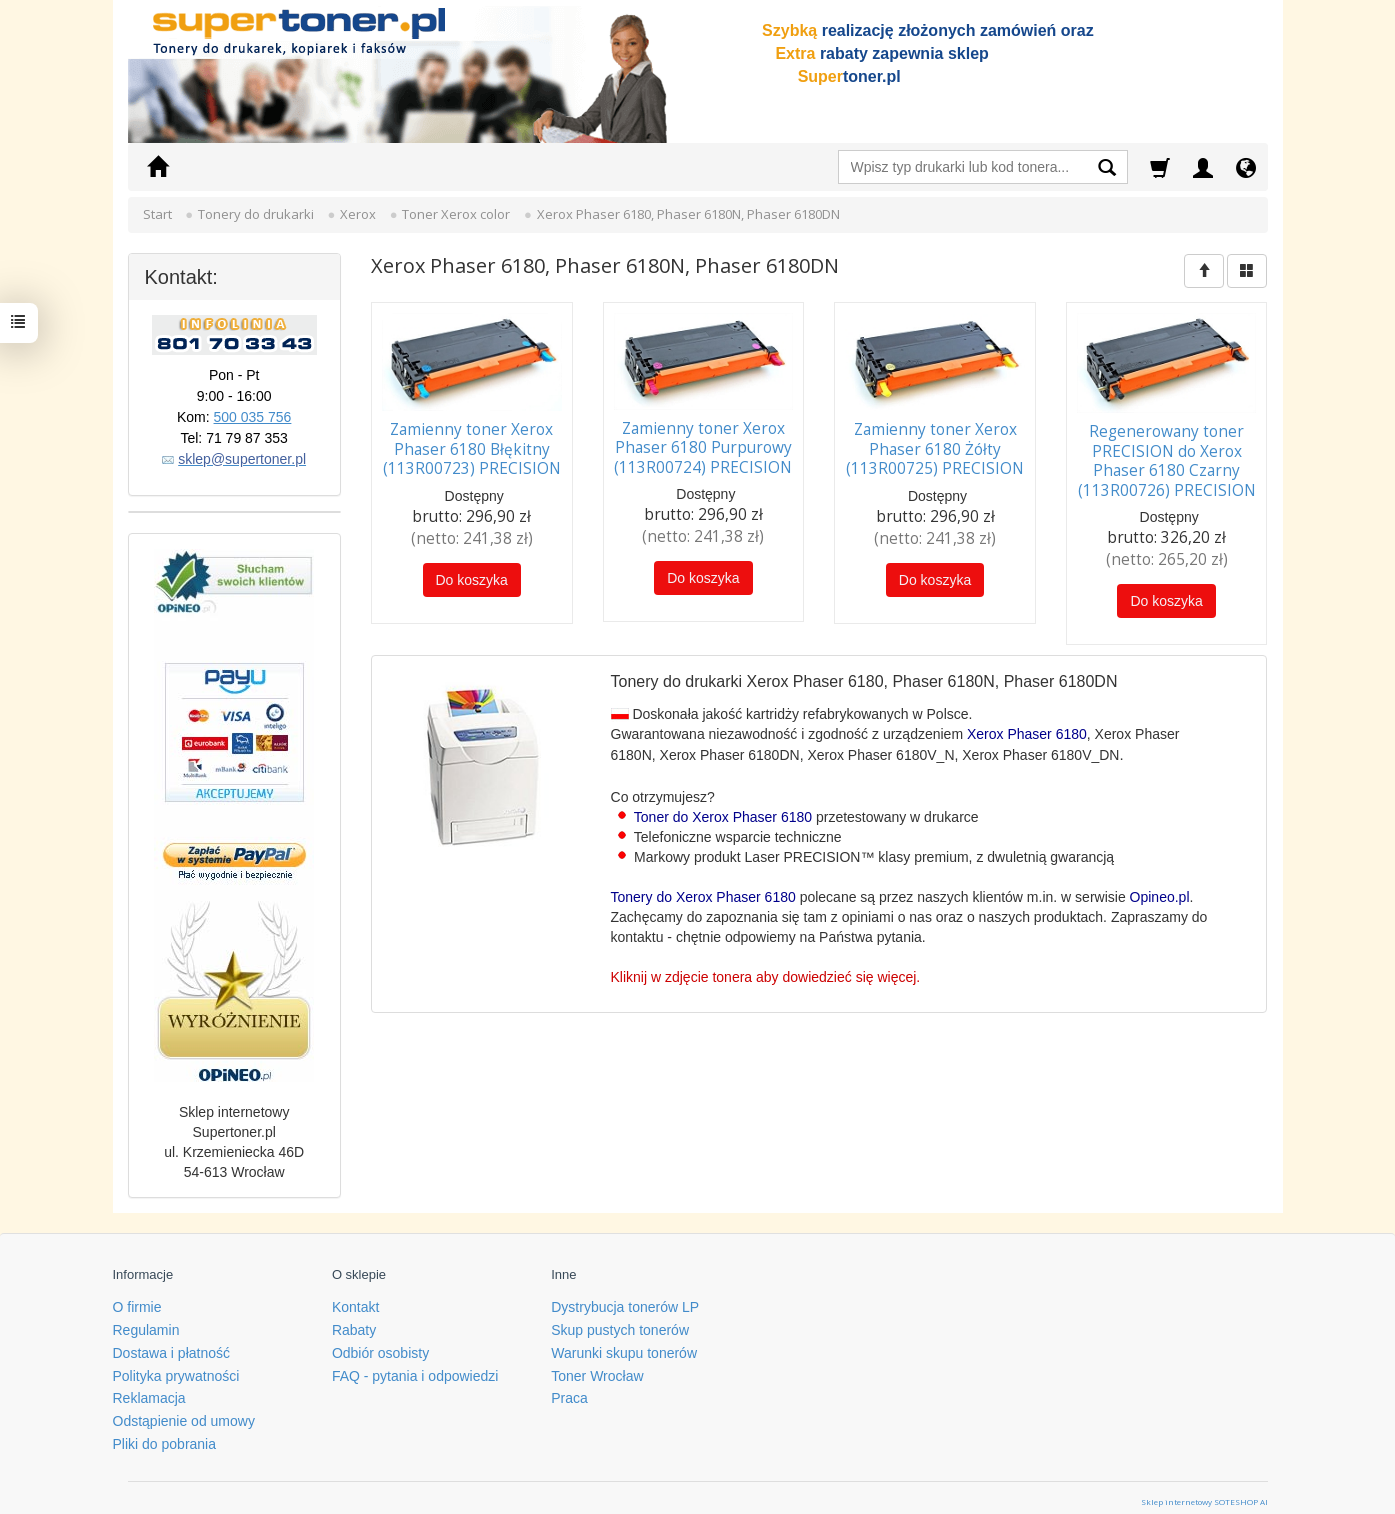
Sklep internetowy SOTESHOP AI (1204, 1492)
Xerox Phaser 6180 (1027, 730)
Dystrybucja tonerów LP (625, 1299)
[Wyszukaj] (1107, 170)
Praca (569, 1390)
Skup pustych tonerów (620, 1322)
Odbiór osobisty (380, 1344)
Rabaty (354, 1322)
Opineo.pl (1160, 893)
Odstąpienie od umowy (184, 1413)
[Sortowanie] (1204, 271)
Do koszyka (472, 577)
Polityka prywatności (176, 1367)
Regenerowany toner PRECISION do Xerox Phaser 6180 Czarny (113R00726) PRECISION (1167, 458)
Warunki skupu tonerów (624, 1344)
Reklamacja (149, 1390)
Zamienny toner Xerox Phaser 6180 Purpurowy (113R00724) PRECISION (703, 446)
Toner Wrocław (597, 1367)
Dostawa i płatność (172, 1344)
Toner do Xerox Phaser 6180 (723, 813)
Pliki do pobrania (165, 1436)
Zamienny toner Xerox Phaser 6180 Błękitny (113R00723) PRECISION (472, 447)
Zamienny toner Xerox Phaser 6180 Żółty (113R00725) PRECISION (935, 447)
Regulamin (146, 1322)
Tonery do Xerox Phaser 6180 (703, 893)
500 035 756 (253, 417)
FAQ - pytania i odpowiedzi (415, 1367)
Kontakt (355, 1299)
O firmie (137, 1299)
